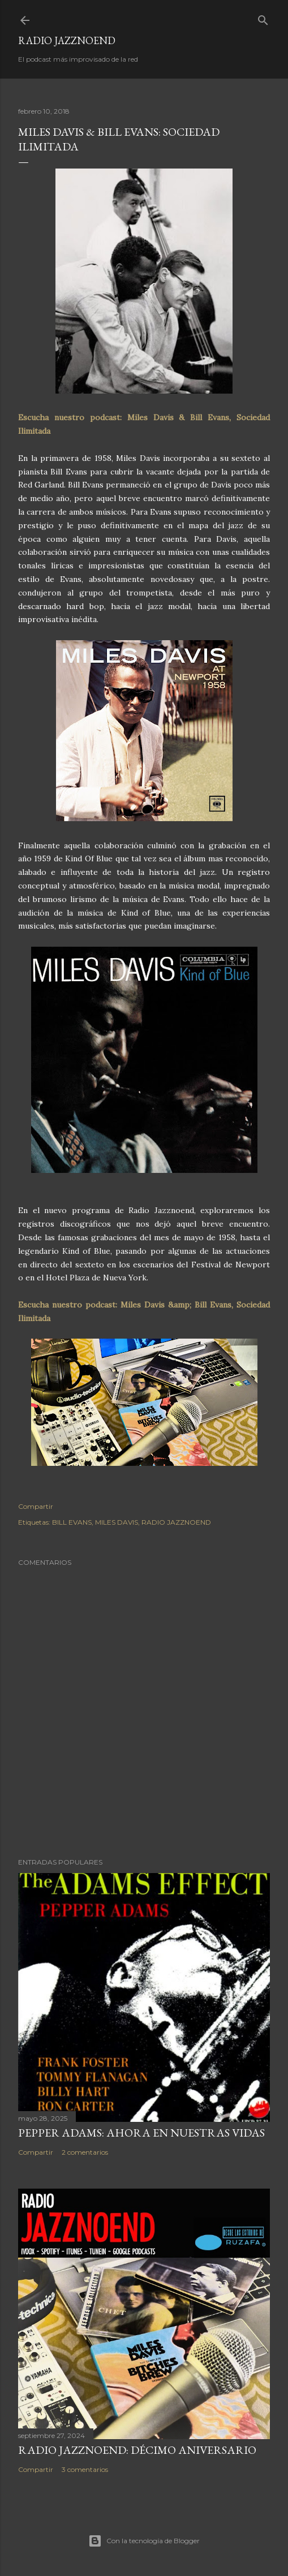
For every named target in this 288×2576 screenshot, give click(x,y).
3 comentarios (85, 2469)
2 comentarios (85, 2152)
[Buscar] (263, 18)
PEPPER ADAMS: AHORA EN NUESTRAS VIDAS (141, 2132)
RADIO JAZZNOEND (66, 40)
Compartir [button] (35, 1506)
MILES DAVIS (116, 1522)
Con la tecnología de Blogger (144, 2541)
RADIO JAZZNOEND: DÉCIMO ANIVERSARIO (137, 2450)
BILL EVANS (72, 1522)
